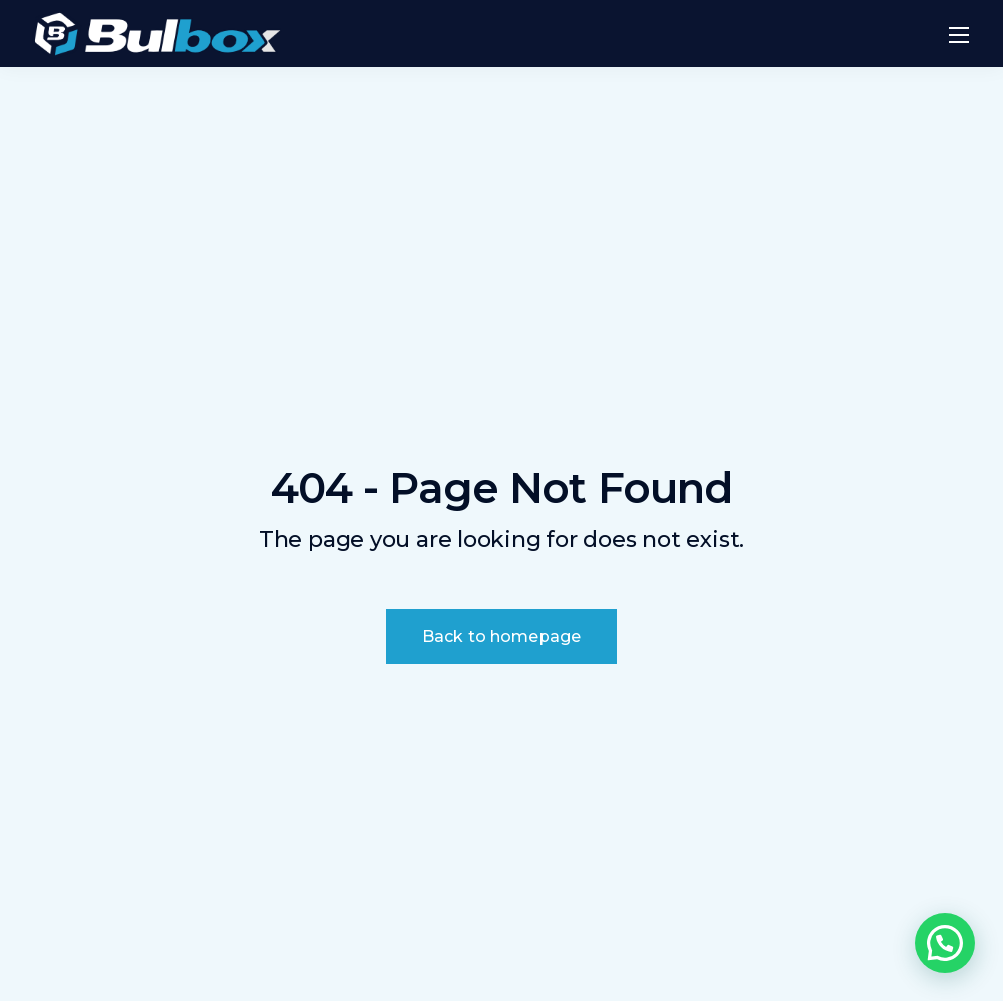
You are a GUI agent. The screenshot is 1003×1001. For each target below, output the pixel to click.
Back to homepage (502, 636)
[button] (945, 943)
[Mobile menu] (959, 35)
